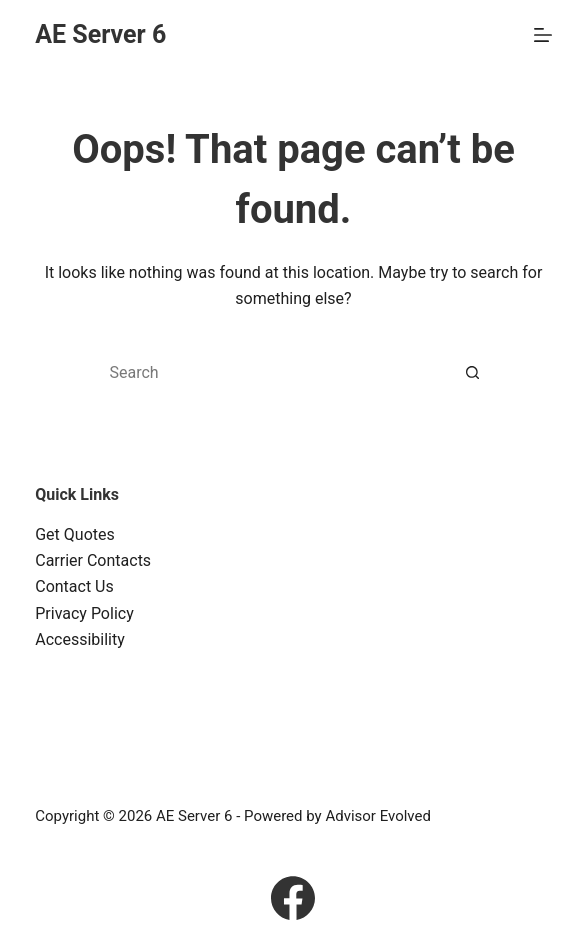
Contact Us (74, 586)
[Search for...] (273, 373)
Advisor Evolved (378, 816)
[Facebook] (293, 898)
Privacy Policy (84, 613)
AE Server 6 (100, 34)
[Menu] (543, 35)
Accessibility (80, 639)
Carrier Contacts (93, 560)
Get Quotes (75, 534)
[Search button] (473, 373)
